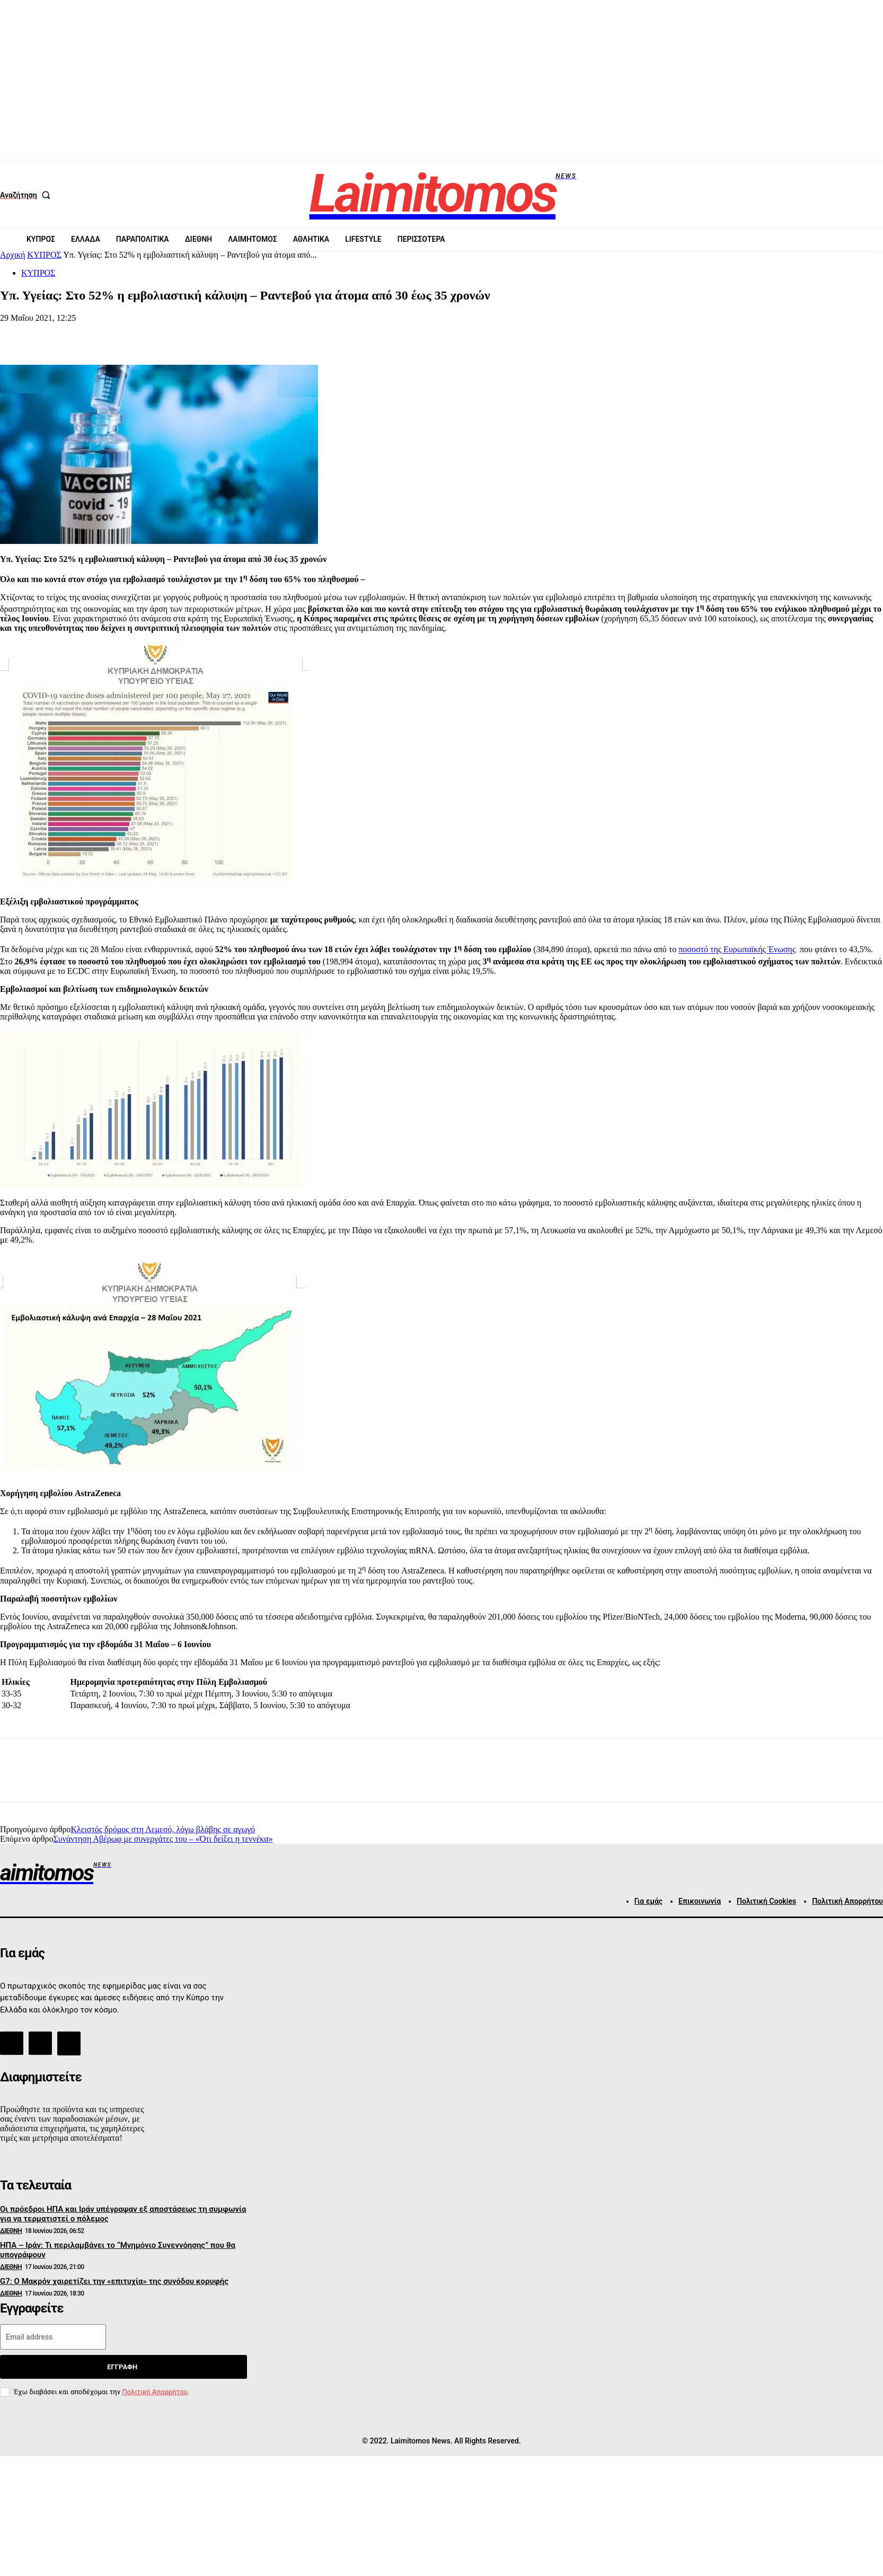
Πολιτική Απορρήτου (154, 2392)
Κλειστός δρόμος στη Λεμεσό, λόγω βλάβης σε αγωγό (162, 1829)
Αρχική (12, 254)
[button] (27, 195)
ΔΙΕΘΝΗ (11, 2231)
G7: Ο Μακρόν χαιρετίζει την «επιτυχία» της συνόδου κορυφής (114, 2281)
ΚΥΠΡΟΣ (44, 254)
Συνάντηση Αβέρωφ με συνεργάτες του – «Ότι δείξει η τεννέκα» (162, 1838)
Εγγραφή (122, 2367)
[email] (53, 2337)
